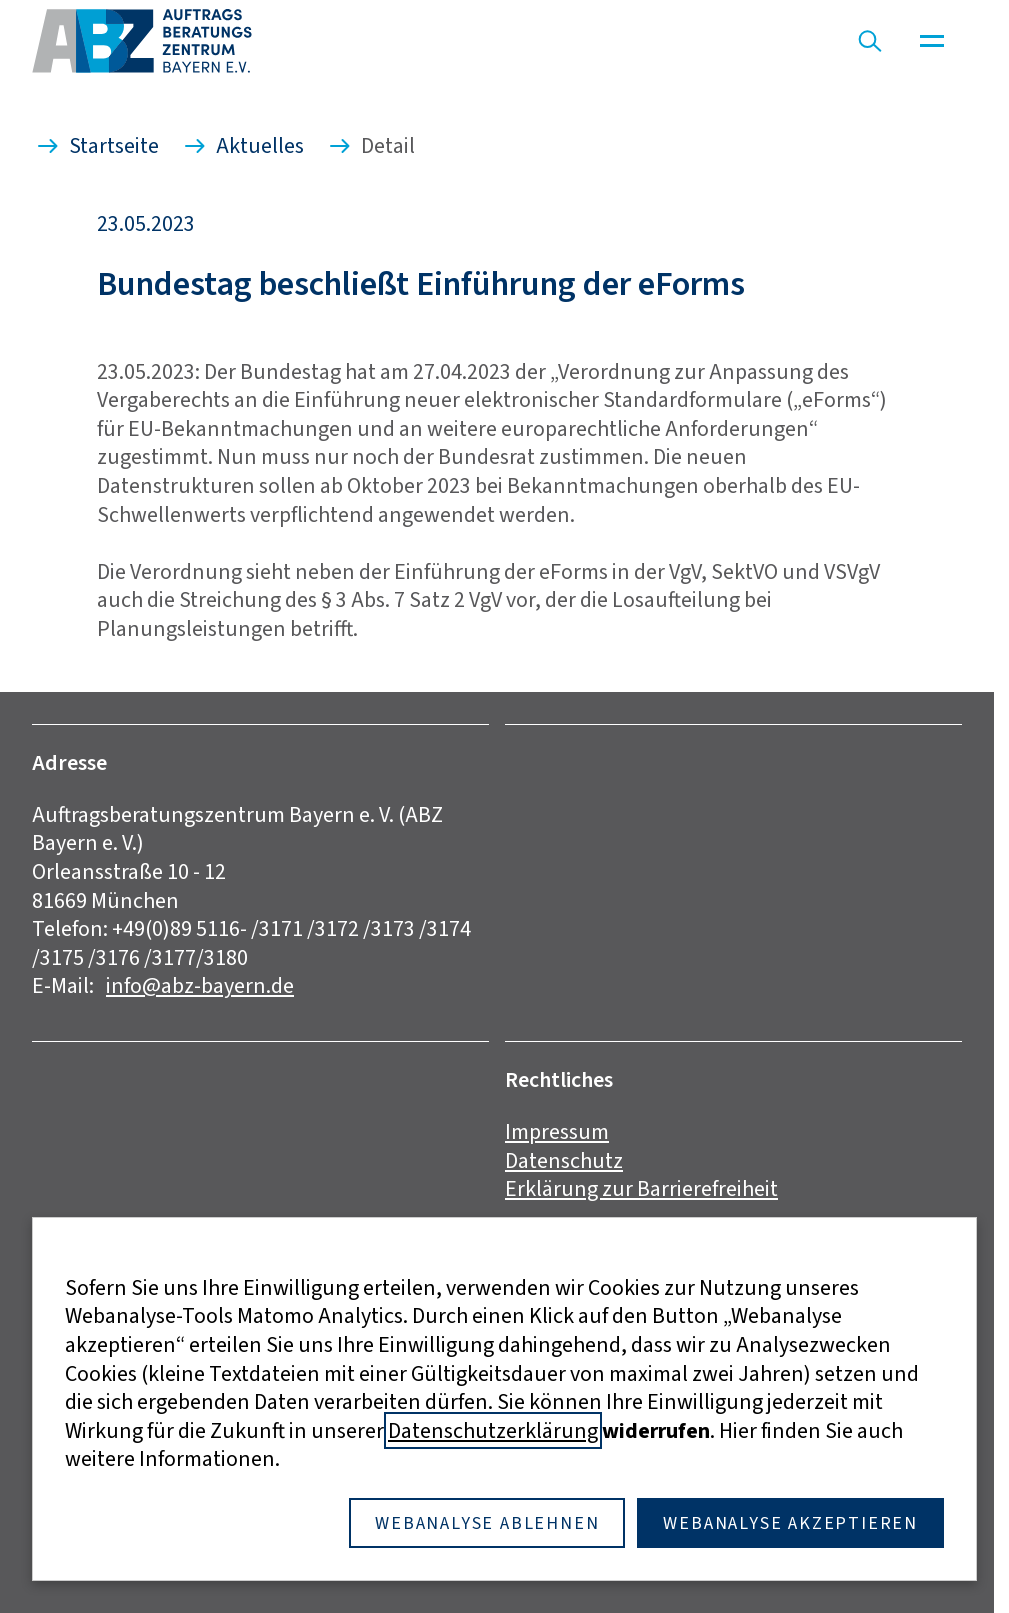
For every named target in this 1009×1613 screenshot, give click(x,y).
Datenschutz (564, 1160)
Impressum (557, 1131)
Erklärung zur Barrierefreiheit (641, 1188)
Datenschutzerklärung (493, 1430)
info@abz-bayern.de (200, 985)
